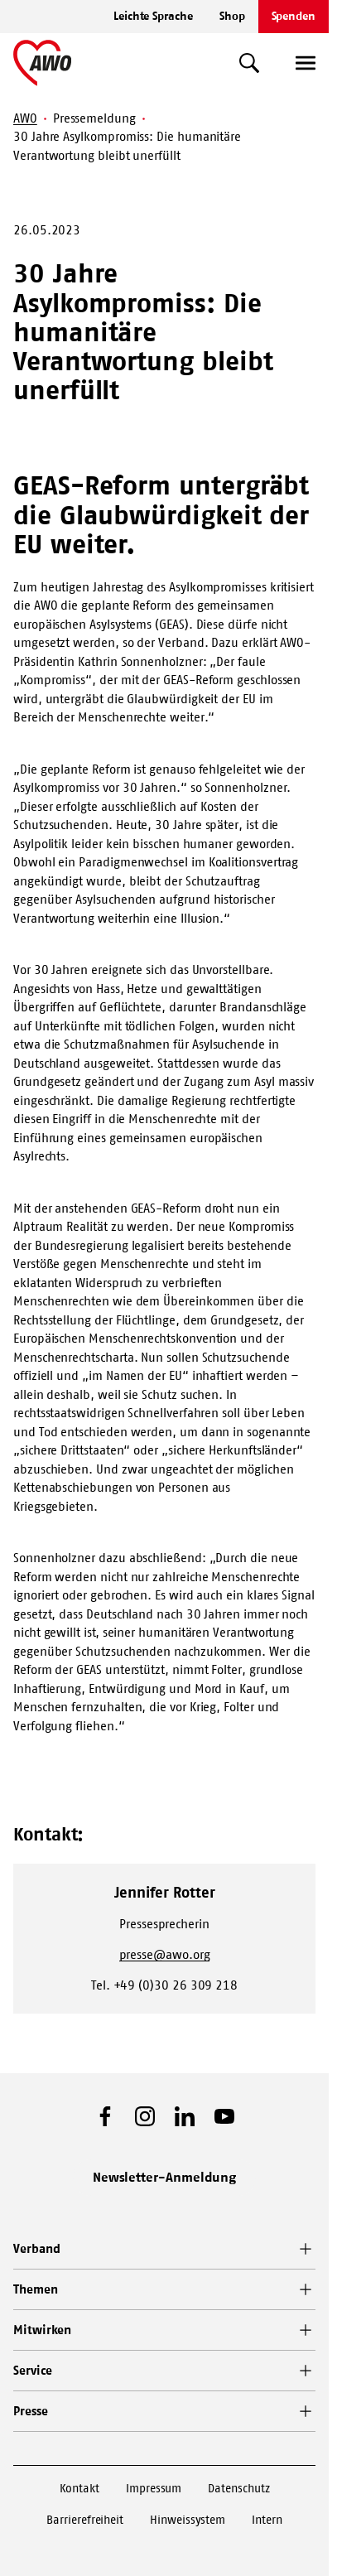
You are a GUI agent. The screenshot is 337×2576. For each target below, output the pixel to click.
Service (32, 2370)
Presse (30, 2411)
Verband (36, 2248)
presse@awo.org (164, 1954)
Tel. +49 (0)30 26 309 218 (164, 1985)
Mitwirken (42, 2330)
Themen (35, 2289)
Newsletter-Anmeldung (165, 2176)
